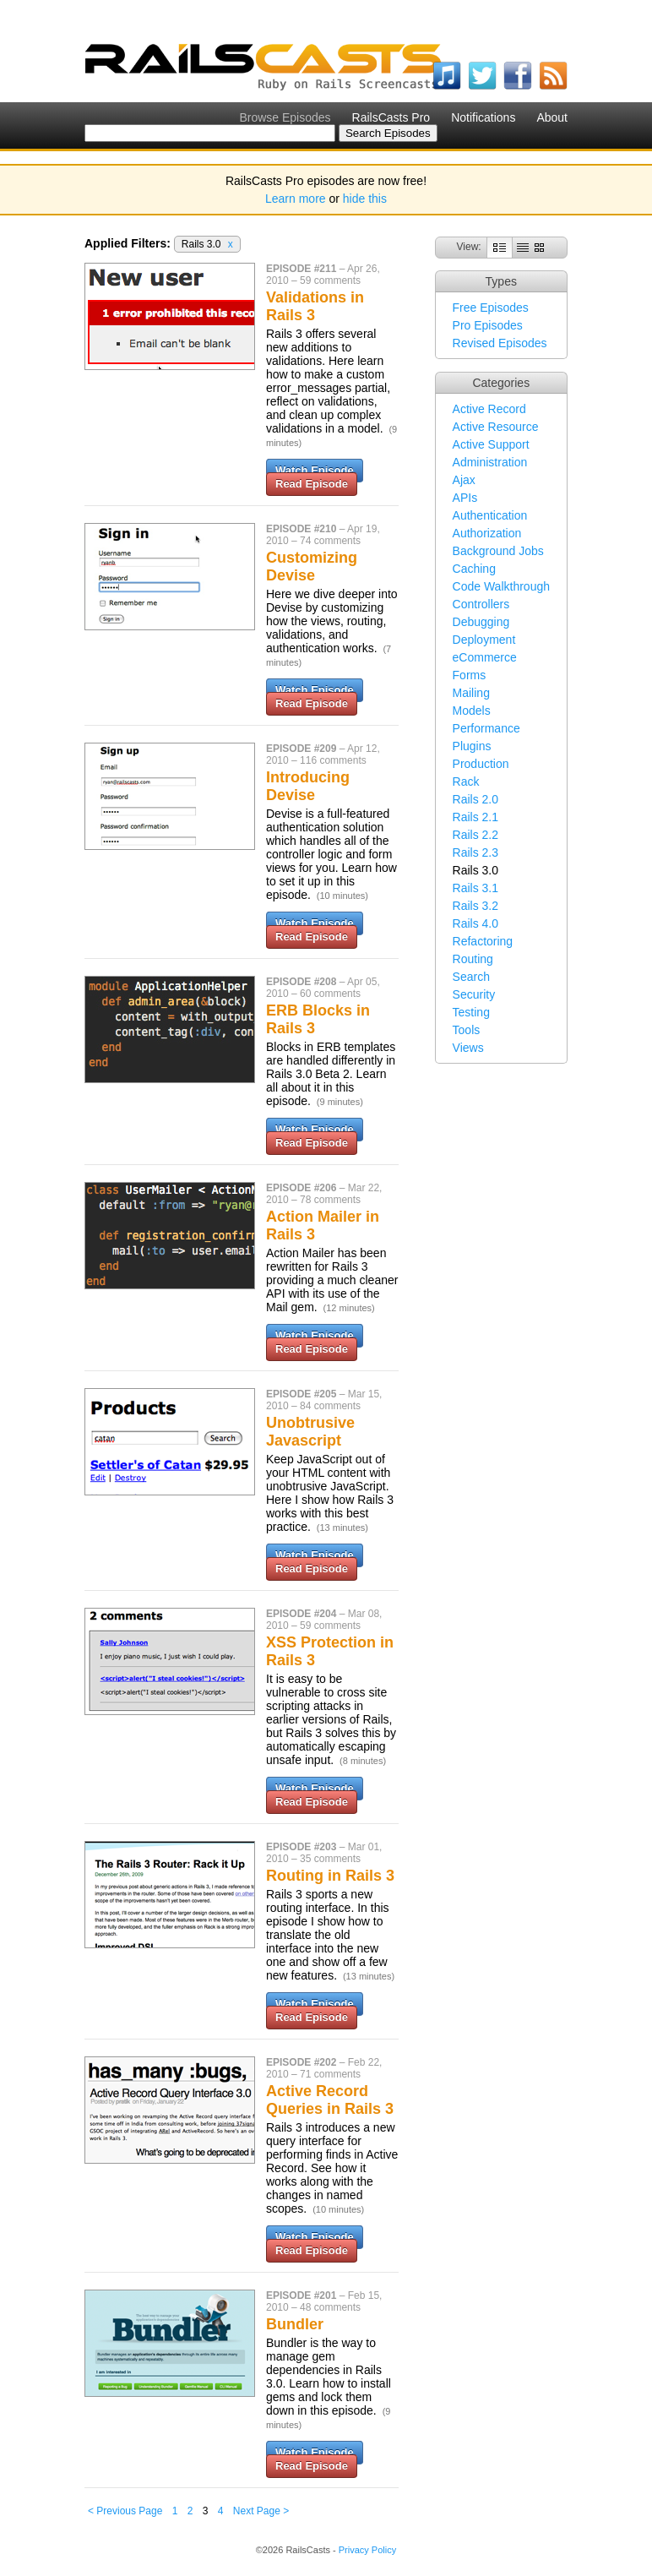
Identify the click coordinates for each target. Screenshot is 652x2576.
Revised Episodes (500, 343)
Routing (473, 959)
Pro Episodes (488, 325)
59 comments (330, 280)
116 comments (333, 760)
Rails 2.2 (475, 834)
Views (468, 1047)
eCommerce (485, 657)
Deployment (484, 639)
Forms (469, 675)
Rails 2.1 (475, 817)
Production (481, 764)
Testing (471, 1012)
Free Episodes (491, 307)
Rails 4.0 (475, 923)
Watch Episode (314, 470)
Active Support (491, 444)
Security (474, 994)
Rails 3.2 (475, 905)
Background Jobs (498, 551)
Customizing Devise (311, 566)
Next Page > (261, 2511)
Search (471, 976)
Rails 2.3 (475, 852)
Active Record (489, 409)
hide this (365, 198)
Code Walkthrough (501, 586)
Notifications (483, 117)
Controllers (481, 604)
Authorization (487, 533)
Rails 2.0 (475, 799)
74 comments (330, 541)
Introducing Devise (308, 786)
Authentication (490, 515)
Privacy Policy (367, 2550)
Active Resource (496, 426)
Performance (486, 728)
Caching (474, 568)
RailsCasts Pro (391, 117)
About (552, 117)
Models (472, 710)
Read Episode (311, 483)
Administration (490, 462)
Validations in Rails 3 (315, 306)
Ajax (464, 480)
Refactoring (483, 941)
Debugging (481, 622)
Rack (466, 781)
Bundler (294, 2324)
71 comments (330, 2074)
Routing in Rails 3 (330, 1875)
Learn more (295, 198)
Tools (467, 1030)
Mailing (471, 693)
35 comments (330, 1859)
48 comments (330, 2307)
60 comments (330, 993)
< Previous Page (125, 2511)
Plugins (472, 746)
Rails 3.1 (475, 888)
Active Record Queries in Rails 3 (330, 2100)
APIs (465, 497)
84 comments (330, 1406)
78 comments (330, 1200)
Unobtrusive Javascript (310, 1431)
